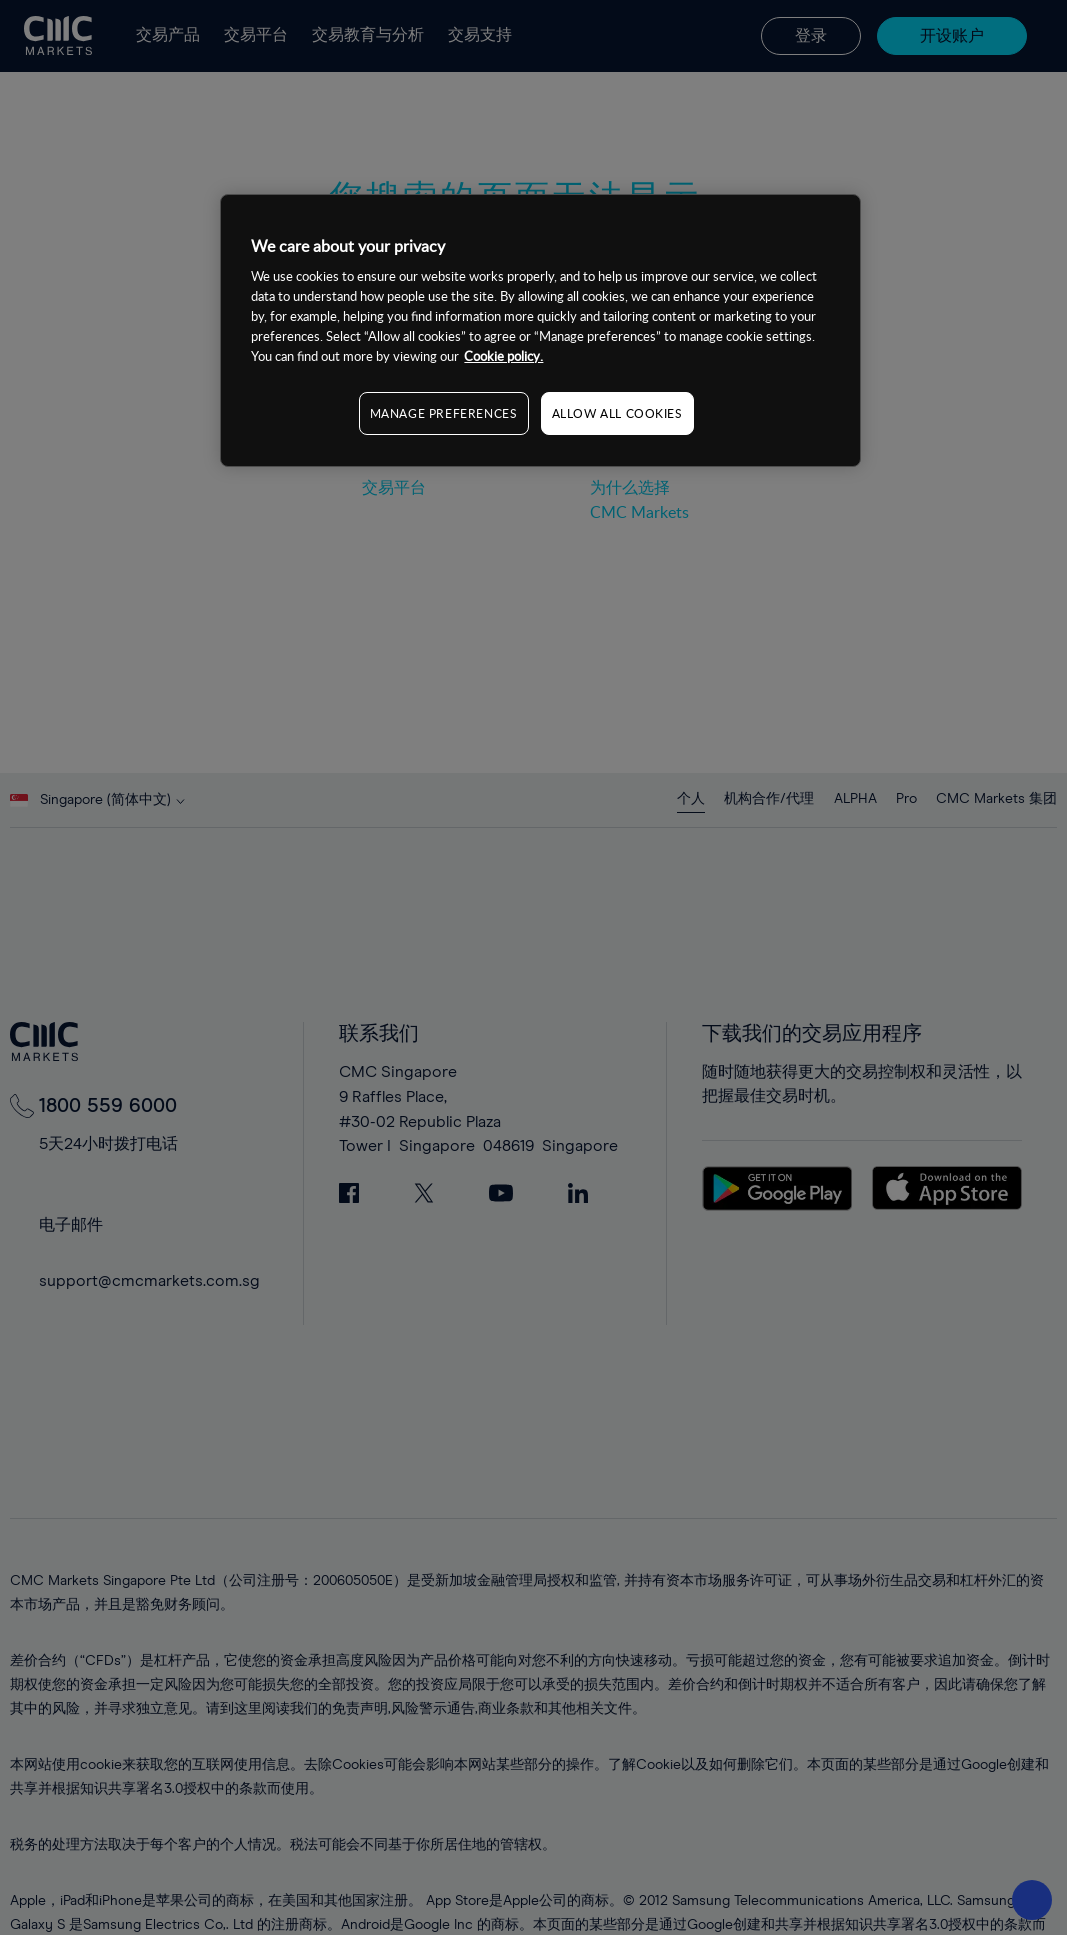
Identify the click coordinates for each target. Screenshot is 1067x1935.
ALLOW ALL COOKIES (617, 413)
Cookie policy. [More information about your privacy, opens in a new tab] (503, 356)
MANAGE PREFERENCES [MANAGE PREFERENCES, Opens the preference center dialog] (444, 413)
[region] (540, 330)
